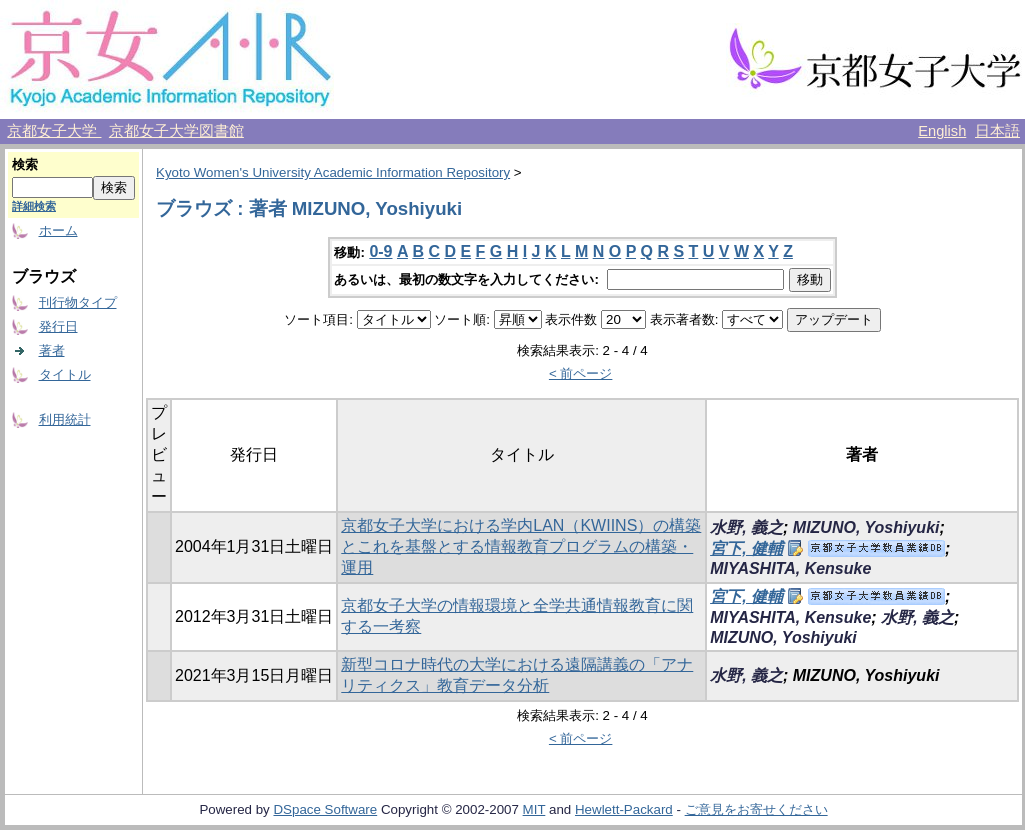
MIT (534, 809)
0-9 (380, 251)
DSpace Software (325, 809)
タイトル (65, 374)
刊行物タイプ (78, 302)
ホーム (58, 230)
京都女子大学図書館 (176, 131)
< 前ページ (581, 373)
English (942, 131)
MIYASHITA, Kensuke (790, 568)
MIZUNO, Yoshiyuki (866, 527)
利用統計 (65, 419)
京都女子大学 (54, 131)
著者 (52, 350)
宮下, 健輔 (746, 548)
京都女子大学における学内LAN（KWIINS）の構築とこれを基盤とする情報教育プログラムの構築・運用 (521, 546)
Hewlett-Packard (624, 809)
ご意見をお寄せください (756, 809)
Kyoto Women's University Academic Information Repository (333, 172)
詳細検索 (34, 206)
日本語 (997, 131)
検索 (25, 164)
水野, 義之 (746, 527)
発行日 (58, 326)
